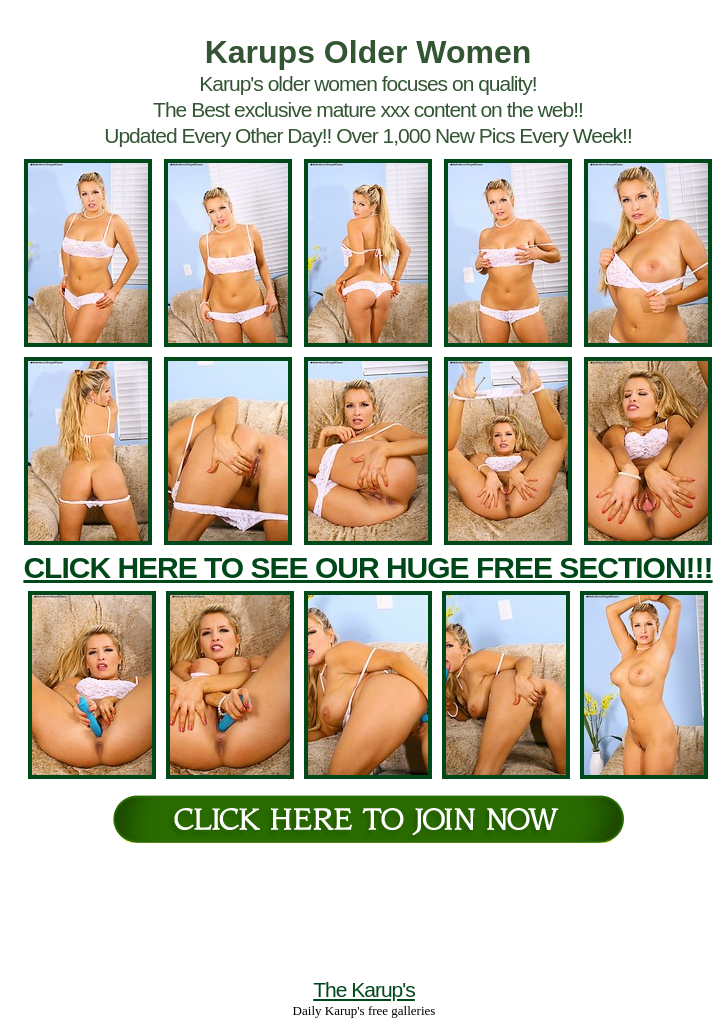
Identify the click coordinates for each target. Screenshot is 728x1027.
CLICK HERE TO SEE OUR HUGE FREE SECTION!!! (367, 567)
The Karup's (364, 989)
